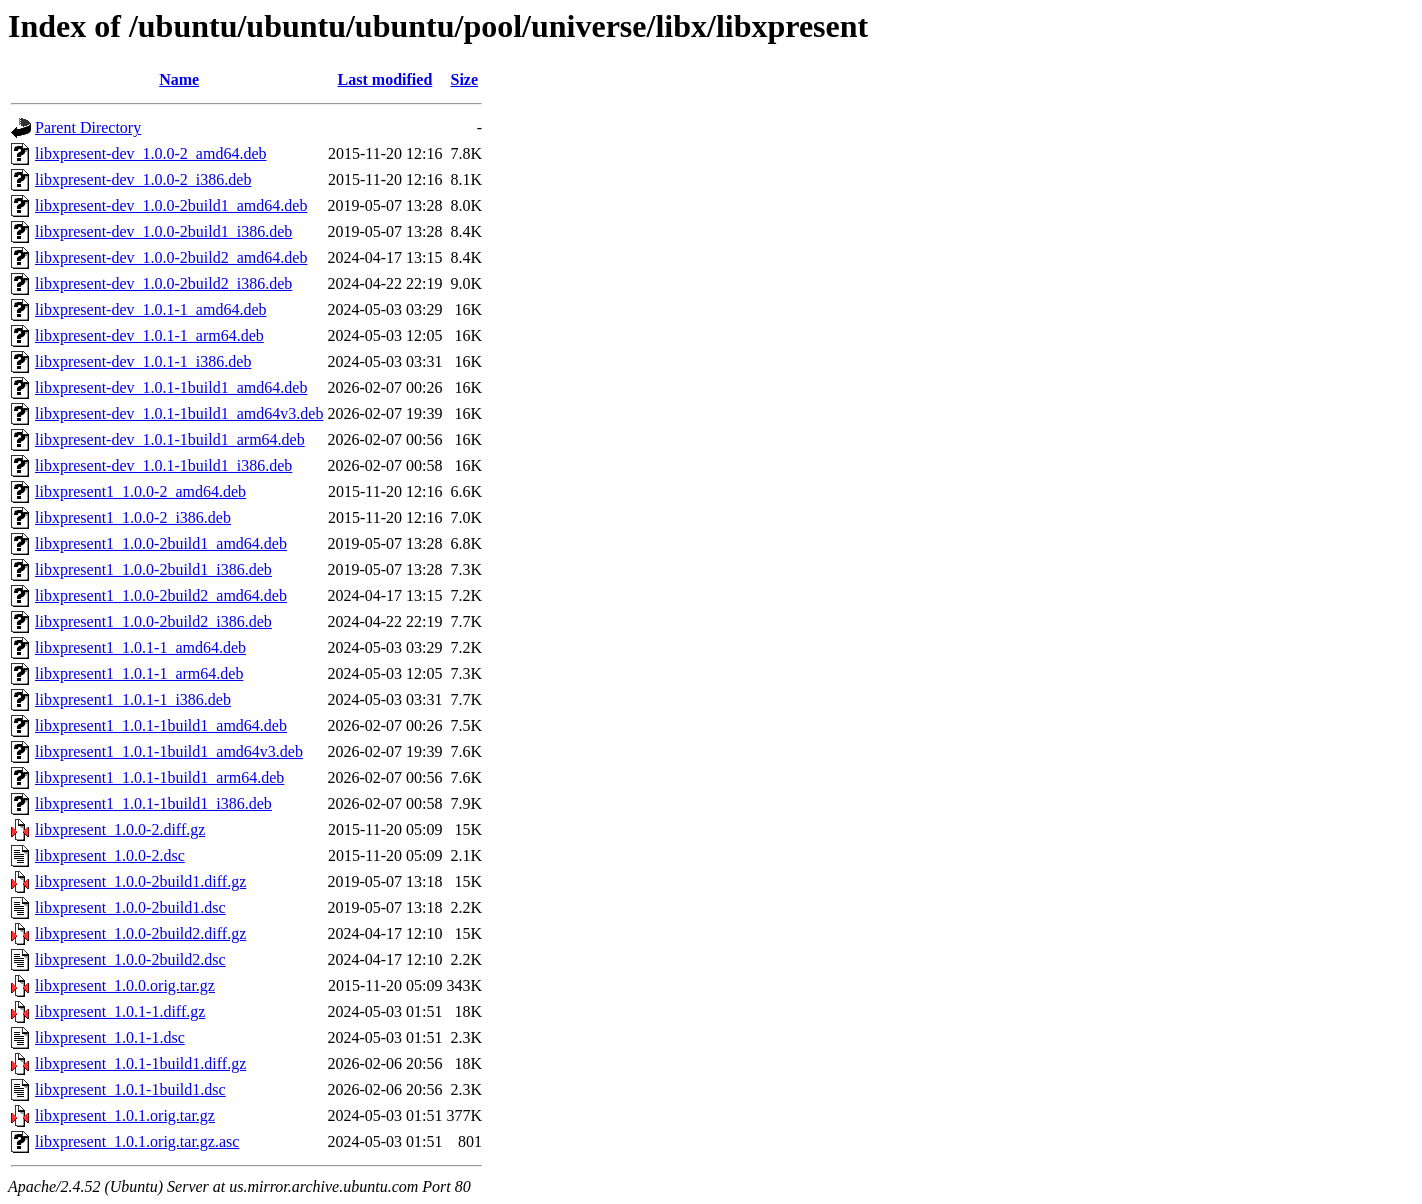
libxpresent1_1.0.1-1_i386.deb (133, 699)
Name (179, 79)
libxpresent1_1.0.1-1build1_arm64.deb (159, 777)
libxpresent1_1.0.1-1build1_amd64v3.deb (169, 751)
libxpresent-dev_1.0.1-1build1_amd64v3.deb (179, 413)
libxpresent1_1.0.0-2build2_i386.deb (153, 621)
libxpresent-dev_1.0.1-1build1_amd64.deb (171, 387)
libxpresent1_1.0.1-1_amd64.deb (140, 647)
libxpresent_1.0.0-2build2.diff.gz (140, 933)
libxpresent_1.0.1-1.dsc (110, 1037)
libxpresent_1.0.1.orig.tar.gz (125, 1115)
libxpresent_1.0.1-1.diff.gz (120, 1011)
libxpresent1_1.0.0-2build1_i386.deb (153, 569)
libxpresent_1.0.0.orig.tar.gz (125, 985)
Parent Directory (88, 127)
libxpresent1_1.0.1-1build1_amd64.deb (161, 725)
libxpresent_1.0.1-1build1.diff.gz (140, 1063)
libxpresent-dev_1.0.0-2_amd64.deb (151, 153)
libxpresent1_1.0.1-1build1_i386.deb (153, 803)
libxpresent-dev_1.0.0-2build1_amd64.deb (171, 205)
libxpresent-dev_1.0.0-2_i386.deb (143, 179)
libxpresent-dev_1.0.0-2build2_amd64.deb (171, 257)
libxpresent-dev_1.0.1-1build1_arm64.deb (170, 439)
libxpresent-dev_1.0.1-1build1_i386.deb (163, 465)
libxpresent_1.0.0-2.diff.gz (120, 829)
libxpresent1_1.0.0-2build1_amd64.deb (161, 543)
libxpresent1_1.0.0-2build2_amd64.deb (161, 595)
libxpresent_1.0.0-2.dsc (110, 855)
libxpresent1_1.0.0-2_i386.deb (133, 517)
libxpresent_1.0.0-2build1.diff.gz (140, 881)
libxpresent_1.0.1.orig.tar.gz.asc (137, 1141)
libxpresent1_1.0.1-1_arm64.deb (139, 673)
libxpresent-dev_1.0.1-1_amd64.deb (151, 309)
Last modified (385, 79)
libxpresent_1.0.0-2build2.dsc (130, 959)
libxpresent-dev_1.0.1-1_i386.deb (143, 361)
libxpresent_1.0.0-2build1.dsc (130, 907)
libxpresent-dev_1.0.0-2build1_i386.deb (163, 231)
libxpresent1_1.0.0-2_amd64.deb (140, 491)
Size (465, 79)
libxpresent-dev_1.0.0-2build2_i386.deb (163, 283)
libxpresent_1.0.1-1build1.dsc (130, 1089)
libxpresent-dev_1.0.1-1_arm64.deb (149, 335)
